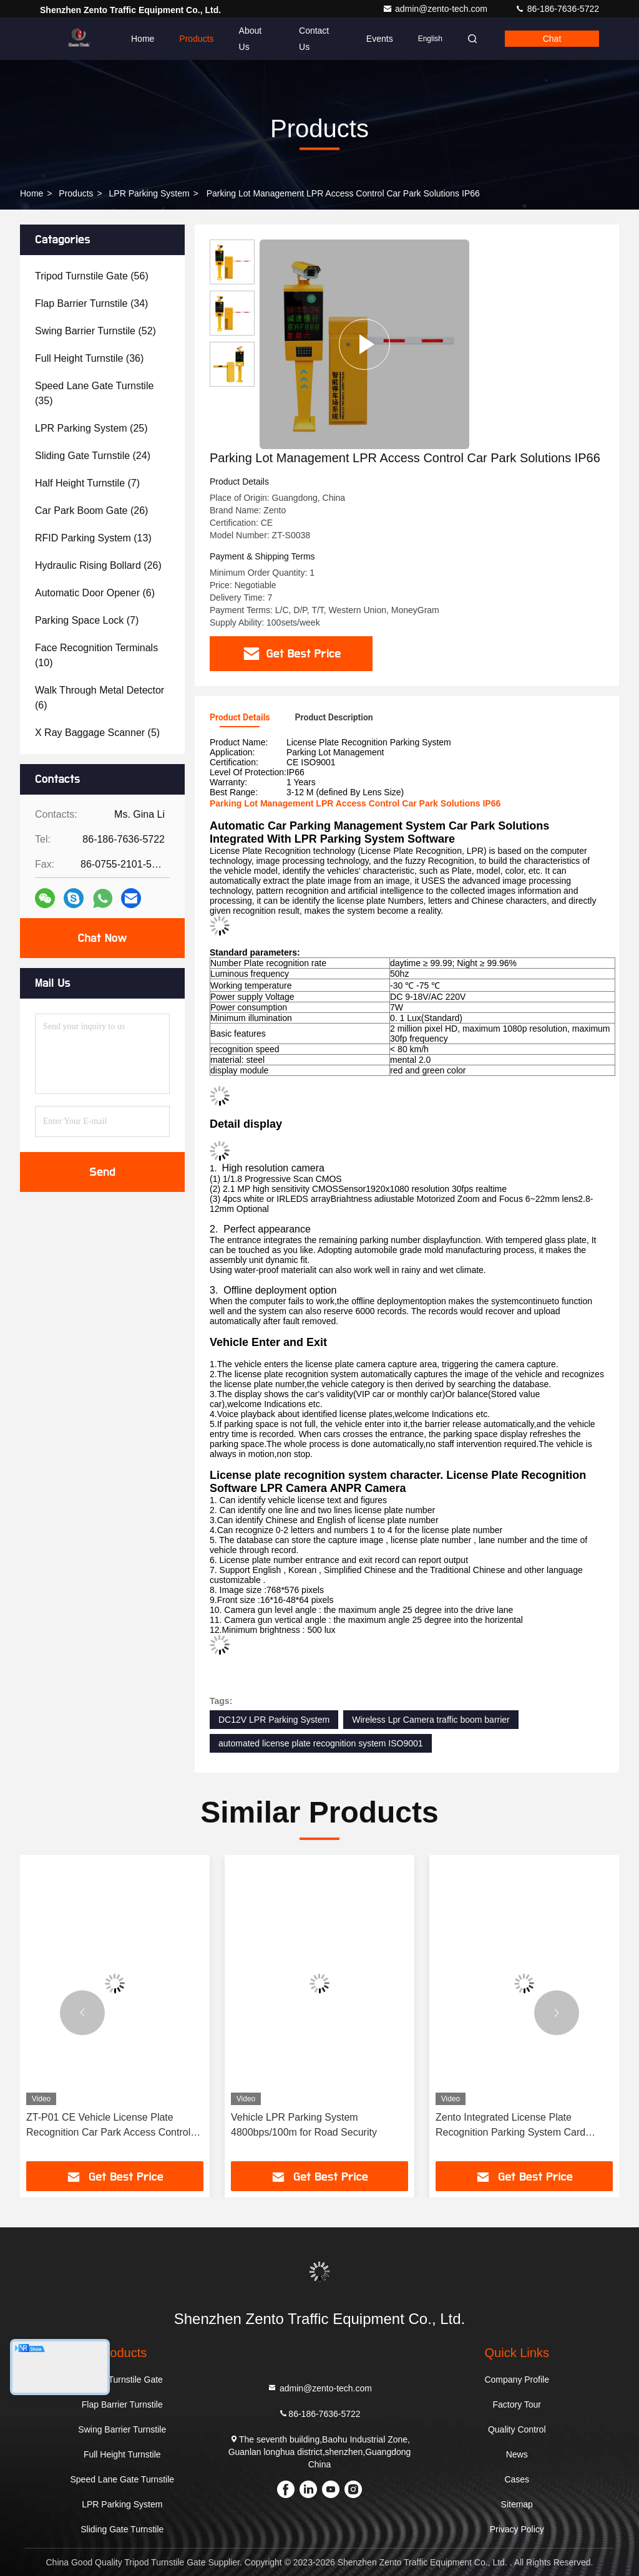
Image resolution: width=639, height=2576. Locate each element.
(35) (94, 393)
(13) (93, 538)
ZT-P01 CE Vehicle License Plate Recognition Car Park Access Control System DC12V (108, 2126)
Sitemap (517, 2504)
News (517, 2454)
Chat (552, 39)
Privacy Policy (517, 2529)
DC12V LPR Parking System (273, 1720)
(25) (91, 428)
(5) (97, 732)
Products (196, 39)
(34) (91, 303)
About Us (250, 39)
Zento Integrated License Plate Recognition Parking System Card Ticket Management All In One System (520, 2126)
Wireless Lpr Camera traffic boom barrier (431, 1720)
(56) (92, 276)
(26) (91, 510)
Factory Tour (516, 2404)
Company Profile (516, 2380)
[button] (82, 2012)
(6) (95, 593)
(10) (96, 655)
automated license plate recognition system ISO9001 (320, 1743)
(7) (87, 483)
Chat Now (102, 938)
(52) (95, 331)
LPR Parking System (149, 193)
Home (142, 39)
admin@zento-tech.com (436, 9)
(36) (89, 358)
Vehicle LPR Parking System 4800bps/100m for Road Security (304, 2125)
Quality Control (517, 2429)
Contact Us (314, 39)
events (379, 39)
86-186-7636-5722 (557, 9)
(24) (92, 455)
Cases (516, 2479)
